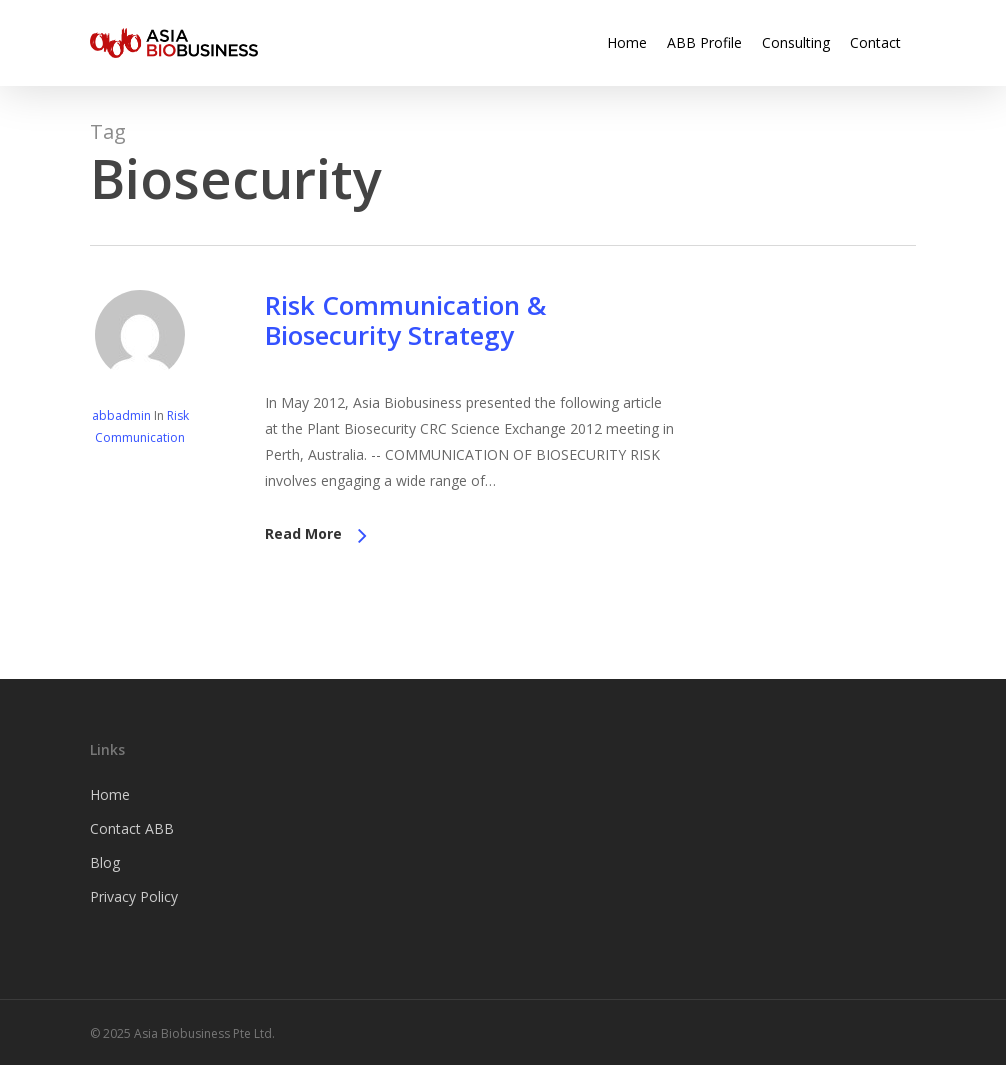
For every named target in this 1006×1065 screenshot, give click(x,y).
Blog (105, 862)
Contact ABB (132, 828)
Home (110, 794)
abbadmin (121, 415)
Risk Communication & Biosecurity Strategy (405, 320)
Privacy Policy (134, 896)
